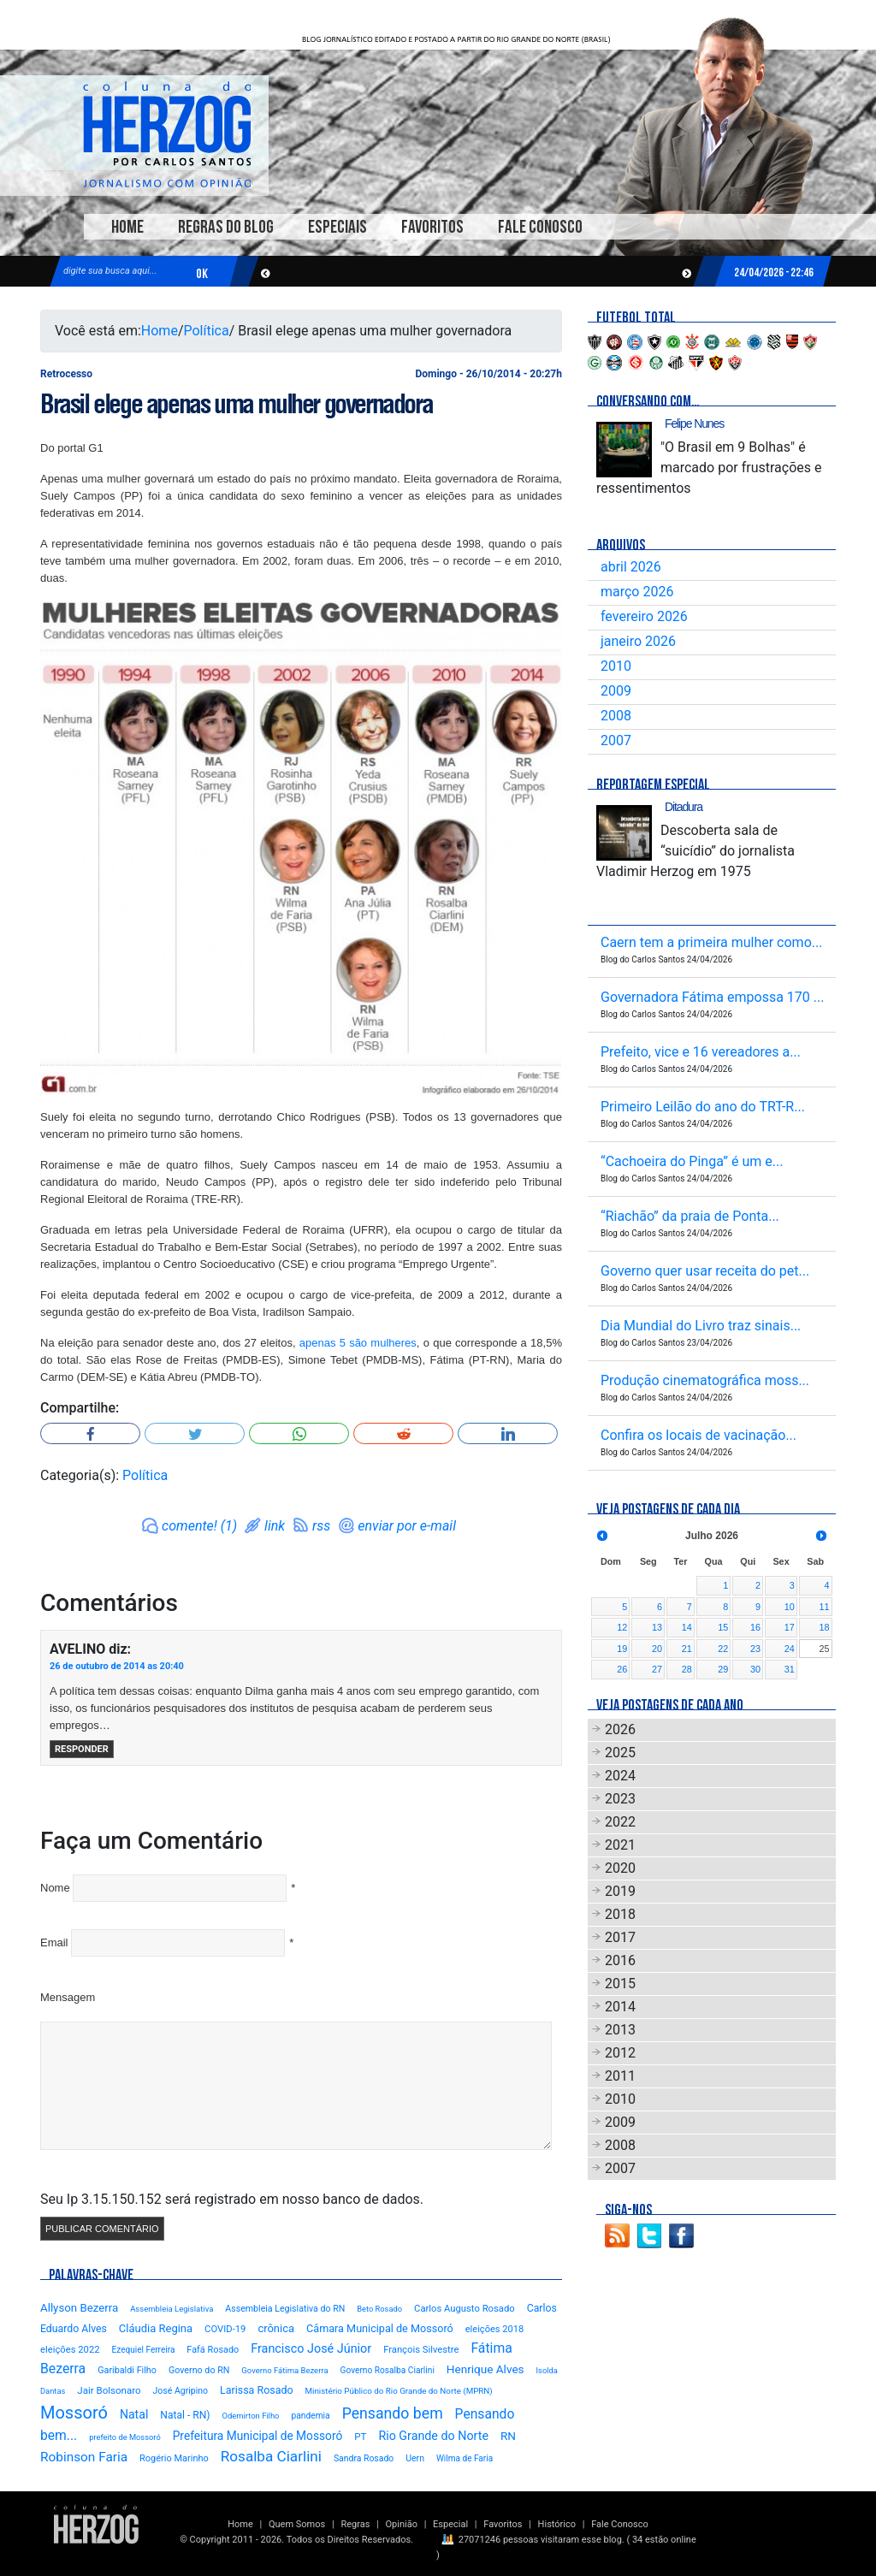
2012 (620, 2053)
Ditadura (683, 807)
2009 (616, 691)
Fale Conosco (540, 227)
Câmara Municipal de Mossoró (379, 2328)
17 (789, 1627)
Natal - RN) (185, 2415)
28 (687, 1669)
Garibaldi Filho (127, 2370)
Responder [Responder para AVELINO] (82, 1749)
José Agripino (181, 2390)
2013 (620, 2030)
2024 (620, 1776)
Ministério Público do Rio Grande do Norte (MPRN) (399, 2390)
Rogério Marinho (174, 2458)
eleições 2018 (494, 2329)
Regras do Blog (226, 227)
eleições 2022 (70, 2349)
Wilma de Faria (464, 2458)
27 (657, 1669)
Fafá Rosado (212, 2349)
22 (723, 1648)
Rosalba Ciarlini (271, 2456)
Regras (355, 2524)
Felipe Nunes (694, 423)
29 (723, 1669)
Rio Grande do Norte (433, 2436)
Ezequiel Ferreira (143, 2349)
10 (789, 1607)
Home (127, 227)
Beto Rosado (379, 2308)
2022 (620, 1822)
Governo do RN (199, 2370)
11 (824, 1607)
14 (687, 1627)
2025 (620, 1752)
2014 (620, 2007)
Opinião (401, 2524)
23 (755, 1648)
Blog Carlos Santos (167, 134)
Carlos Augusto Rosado (464, 2308)
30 (755, 1669)
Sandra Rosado (364, 2458)
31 (789, 1669)
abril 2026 (631, 567)
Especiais (337, 227)
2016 (620, 1960)
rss (321, 1526)
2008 (616, 716)
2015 (620, 1983)
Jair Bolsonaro (108, 2390)
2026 (620, 1729)
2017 (620, 1937)
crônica (275, 2328)
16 (755, 1627)
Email (54, 1942)
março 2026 (637, 591)
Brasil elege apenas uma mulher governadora (236, 404)
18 (824, 1627)
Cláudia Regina (155, 2328)
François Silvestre (421, 2349)
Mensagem (67, 1997)
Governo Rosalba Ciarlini (387, 2370)
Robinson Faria (83, 2457)
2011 (620, 2076)
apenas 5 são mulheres (358, 1342)
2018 (620, 1914)
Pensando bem (392, 2413)
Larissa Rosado (256, 2390)
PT (360, 2437)
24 (789, 1648)
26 (622, 1669)
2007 (616, 740)
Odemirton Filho (251, 2415)
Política (206, 331)
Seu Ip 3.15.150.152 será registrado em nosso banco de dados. (231, 2199)
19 (622, 1648)
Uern (414, 2458)
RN (508, 2436)
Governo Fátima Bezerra (284, 2370)
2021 (620, 1845)
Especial (450, 2524)
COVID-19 (225, 2329)
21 (687, 1648)
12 (622, 1627)
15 (723, 1627)
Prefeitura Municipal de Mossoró (258, 2436)
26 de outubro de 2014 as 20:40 (117, 1666)
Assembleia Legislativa (171, 2308)
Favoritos (432, 227)
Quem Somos (297, 2524)
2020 (620, 1868)
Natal (134, 2414)
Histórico (557, 2524)
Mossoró (74, 2412)
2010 (616, 666)
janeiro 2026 (638, 641)
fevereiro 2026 (644, 616)
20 (657, 1648)
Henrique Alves (485, 2369)
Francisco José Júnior (311, 2349)
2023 (620, 1799)
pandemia (310, 2415)
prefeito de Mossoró (125, 2437)
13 (657, 1627)
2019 (620, 1891)
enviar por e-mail (407, 1526)
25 (824, 1648)
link (274, 1526)
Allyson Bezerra (79, 2307)
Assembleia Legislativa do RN (285, 2308)
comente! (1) (199, 1526)
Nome (55, 1887)
